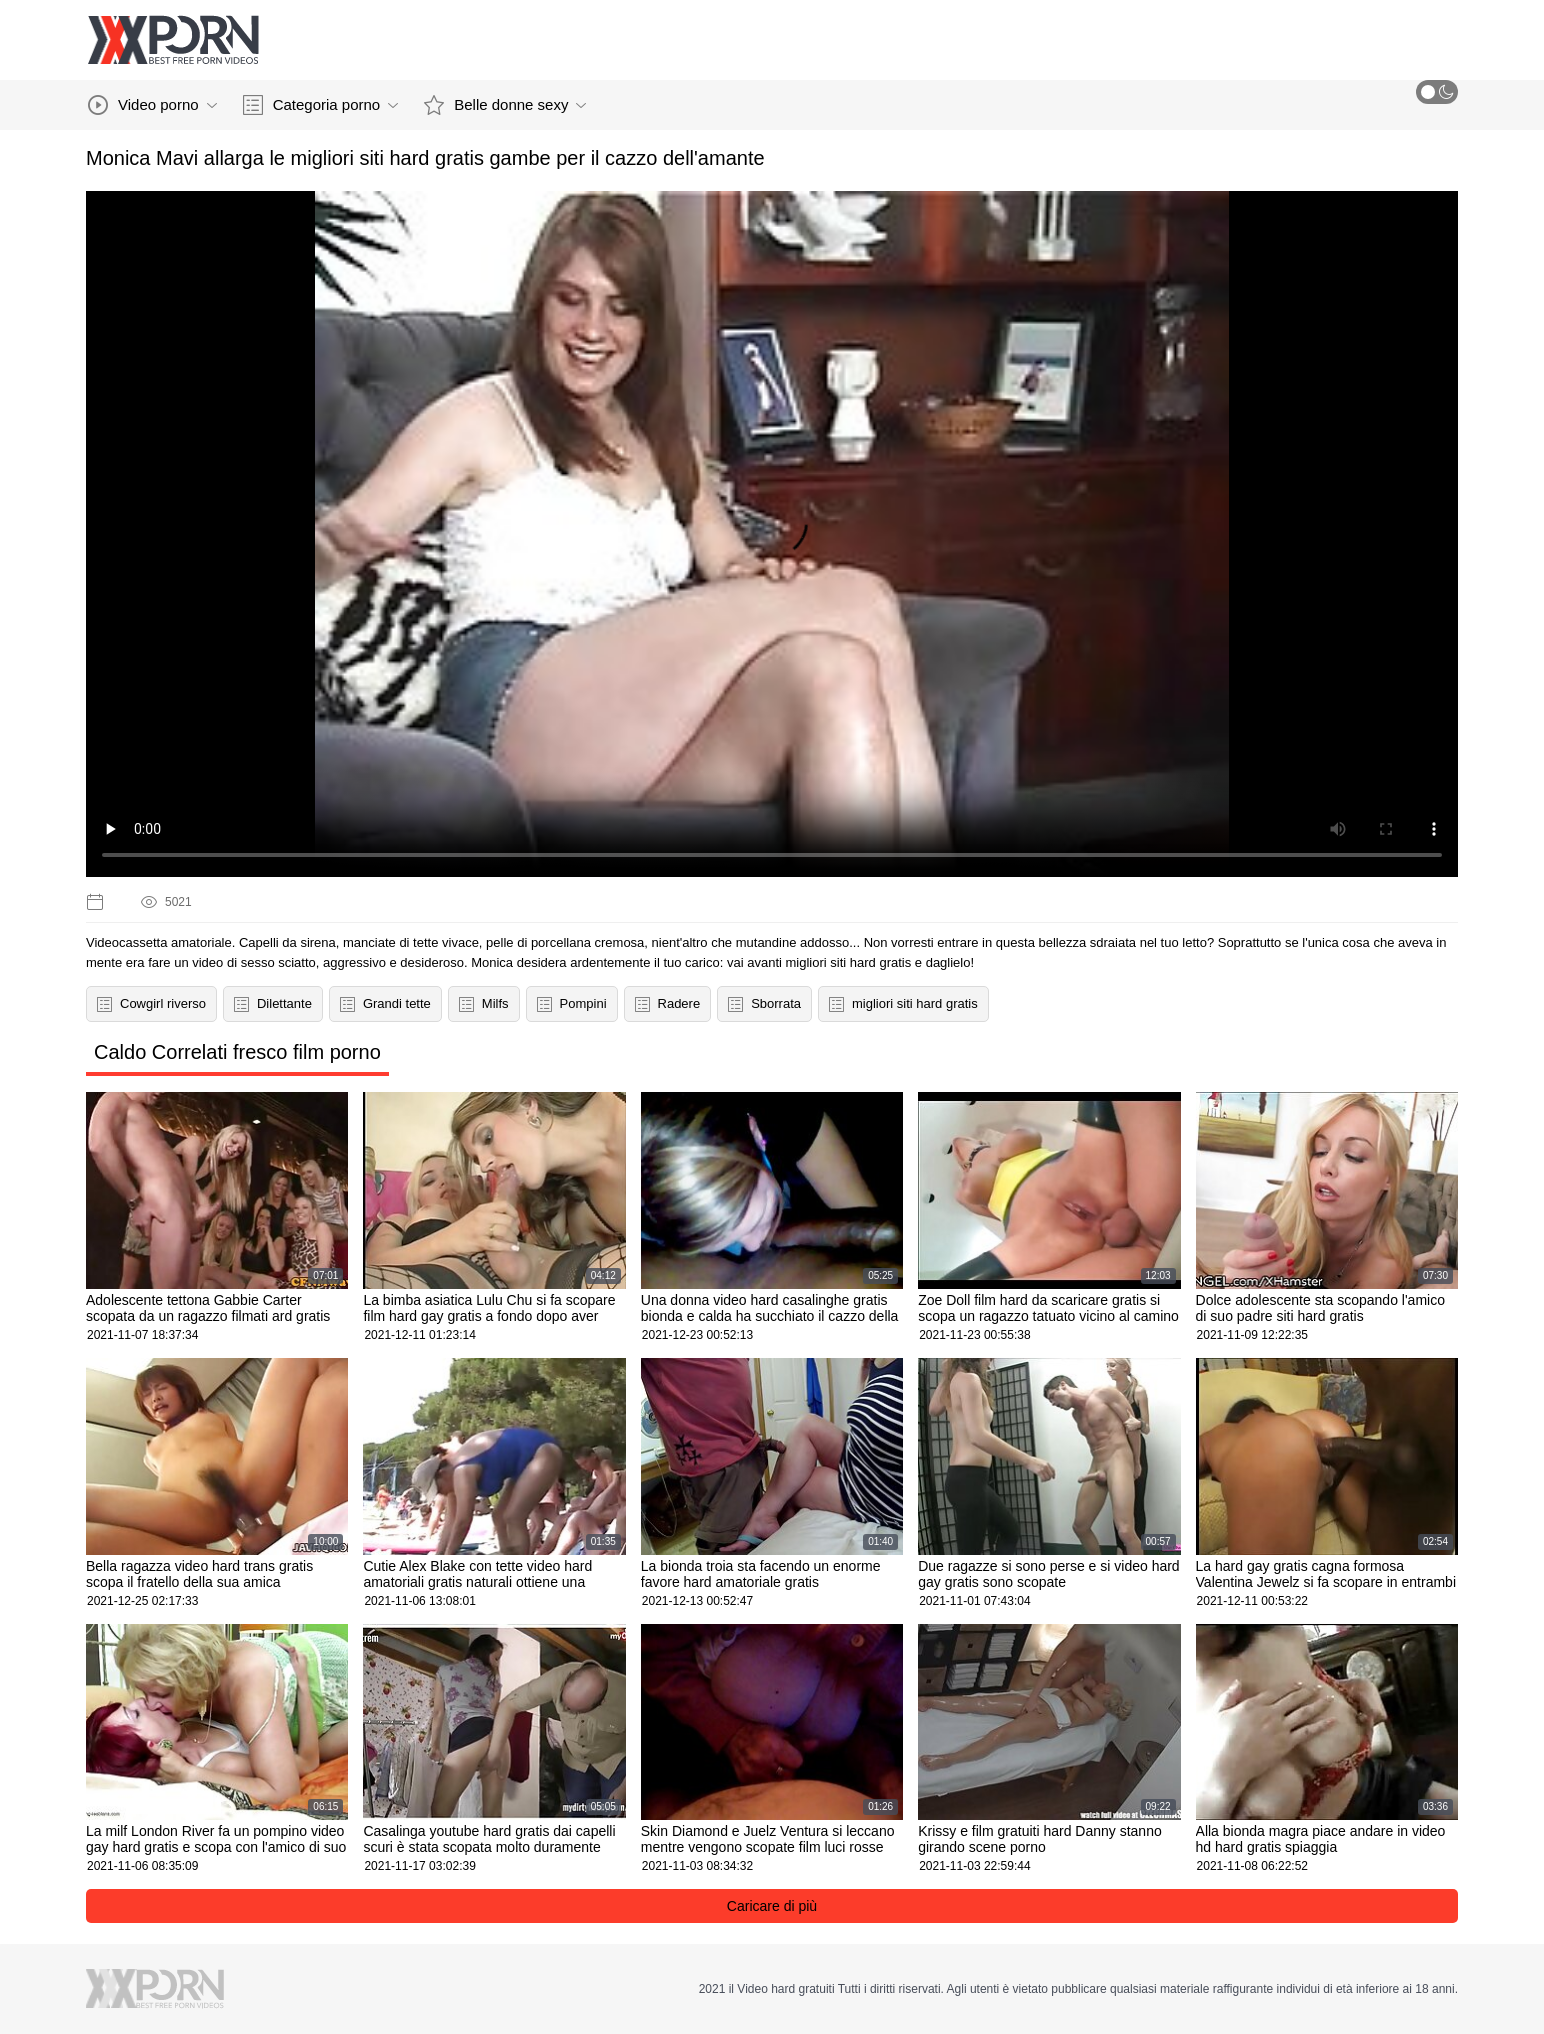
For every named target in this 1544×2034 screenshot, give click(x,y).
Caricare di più (772, 1906)
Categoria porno (321, 105)
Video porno (152, 105)
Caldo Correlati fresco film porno (237, 1052)
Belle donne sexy (505, 105)
